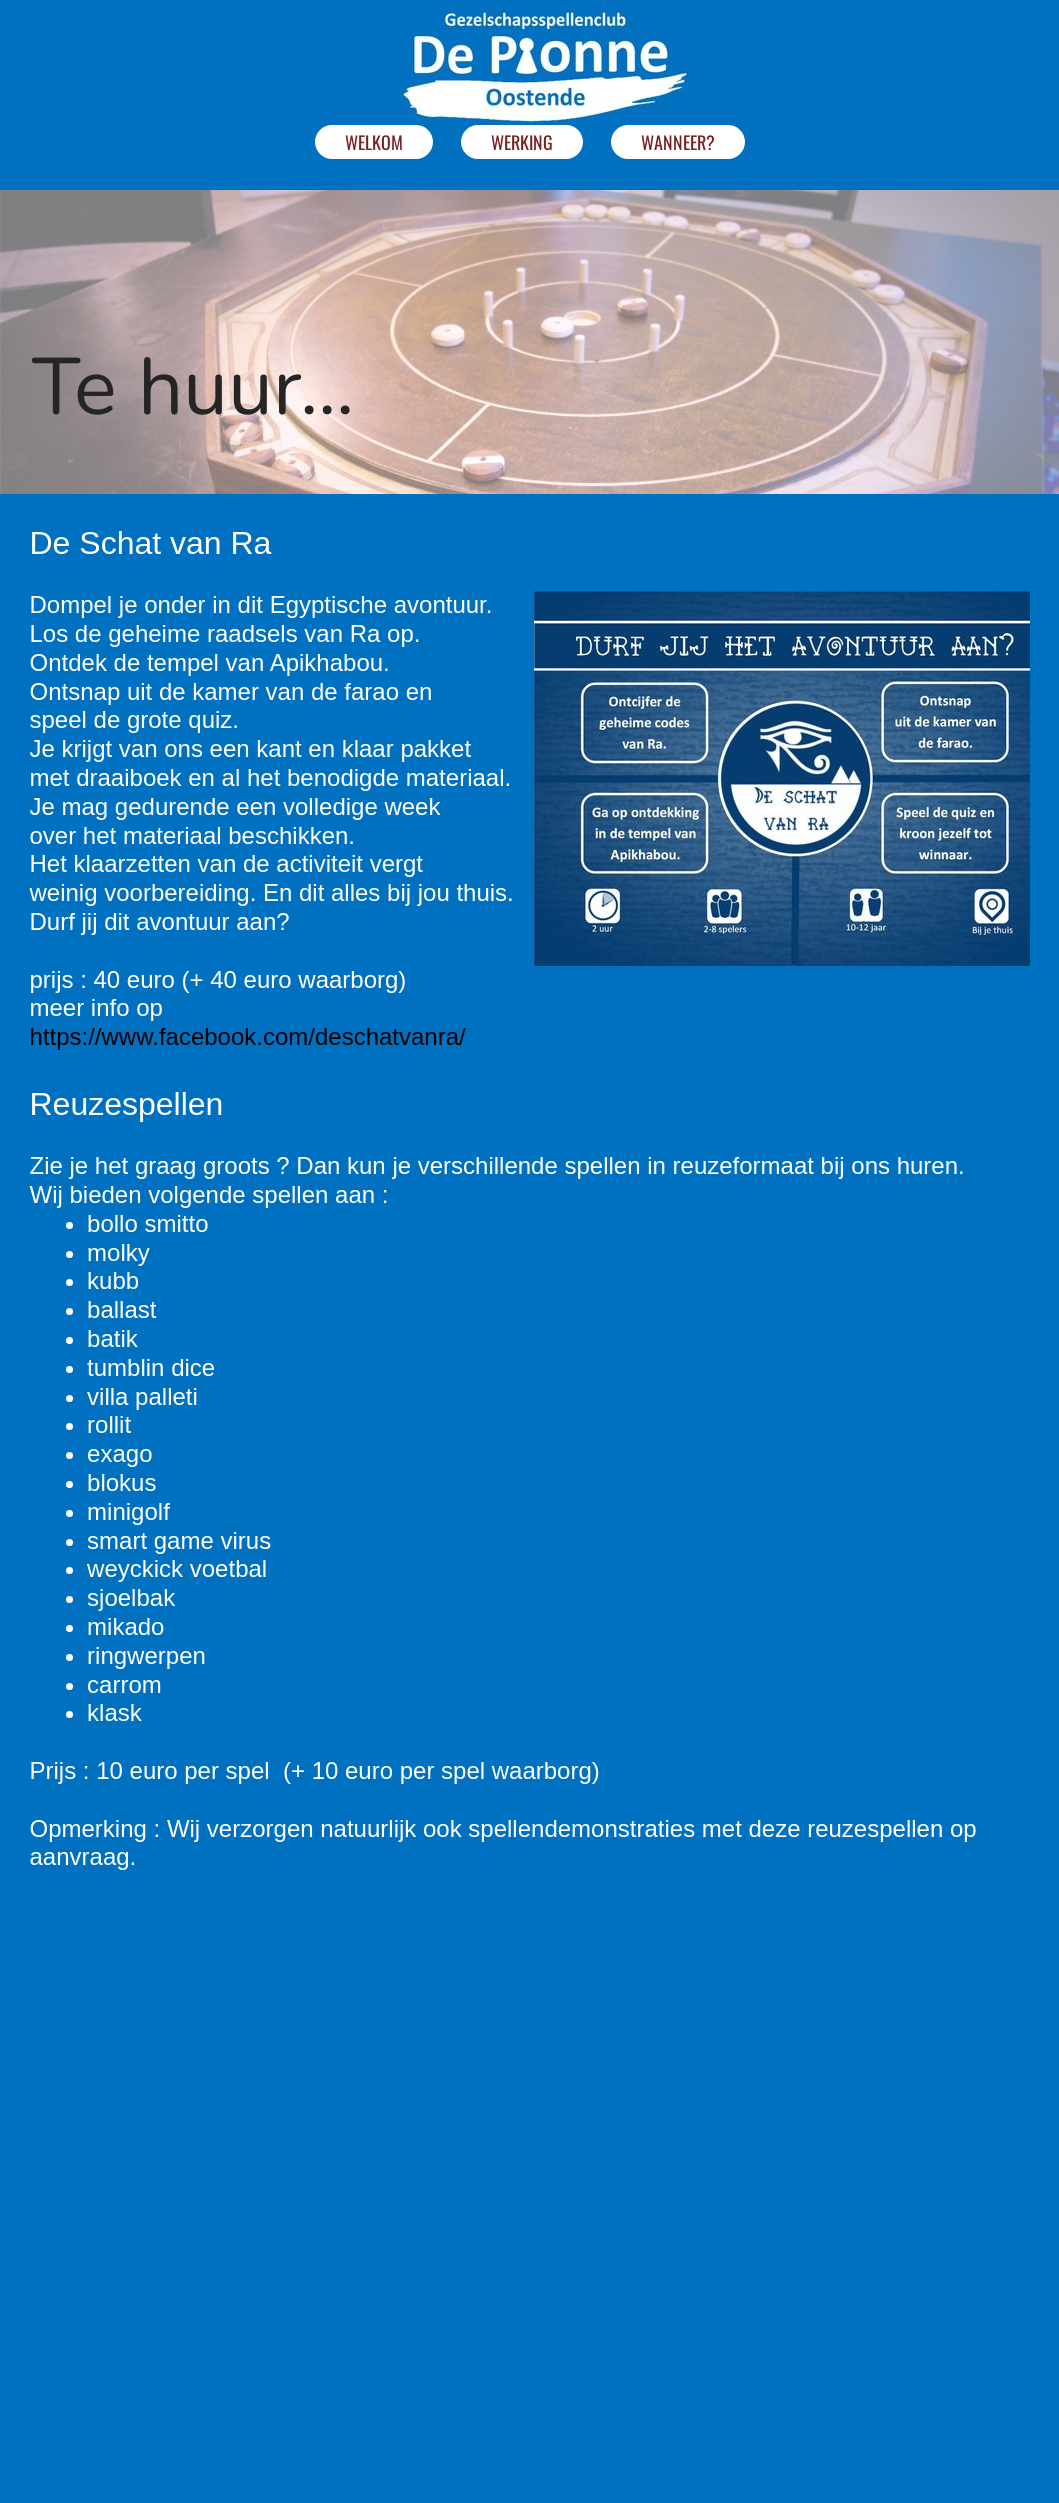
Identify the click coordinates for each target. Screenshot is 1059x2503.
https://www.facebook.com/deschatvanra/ (248, 1036)
